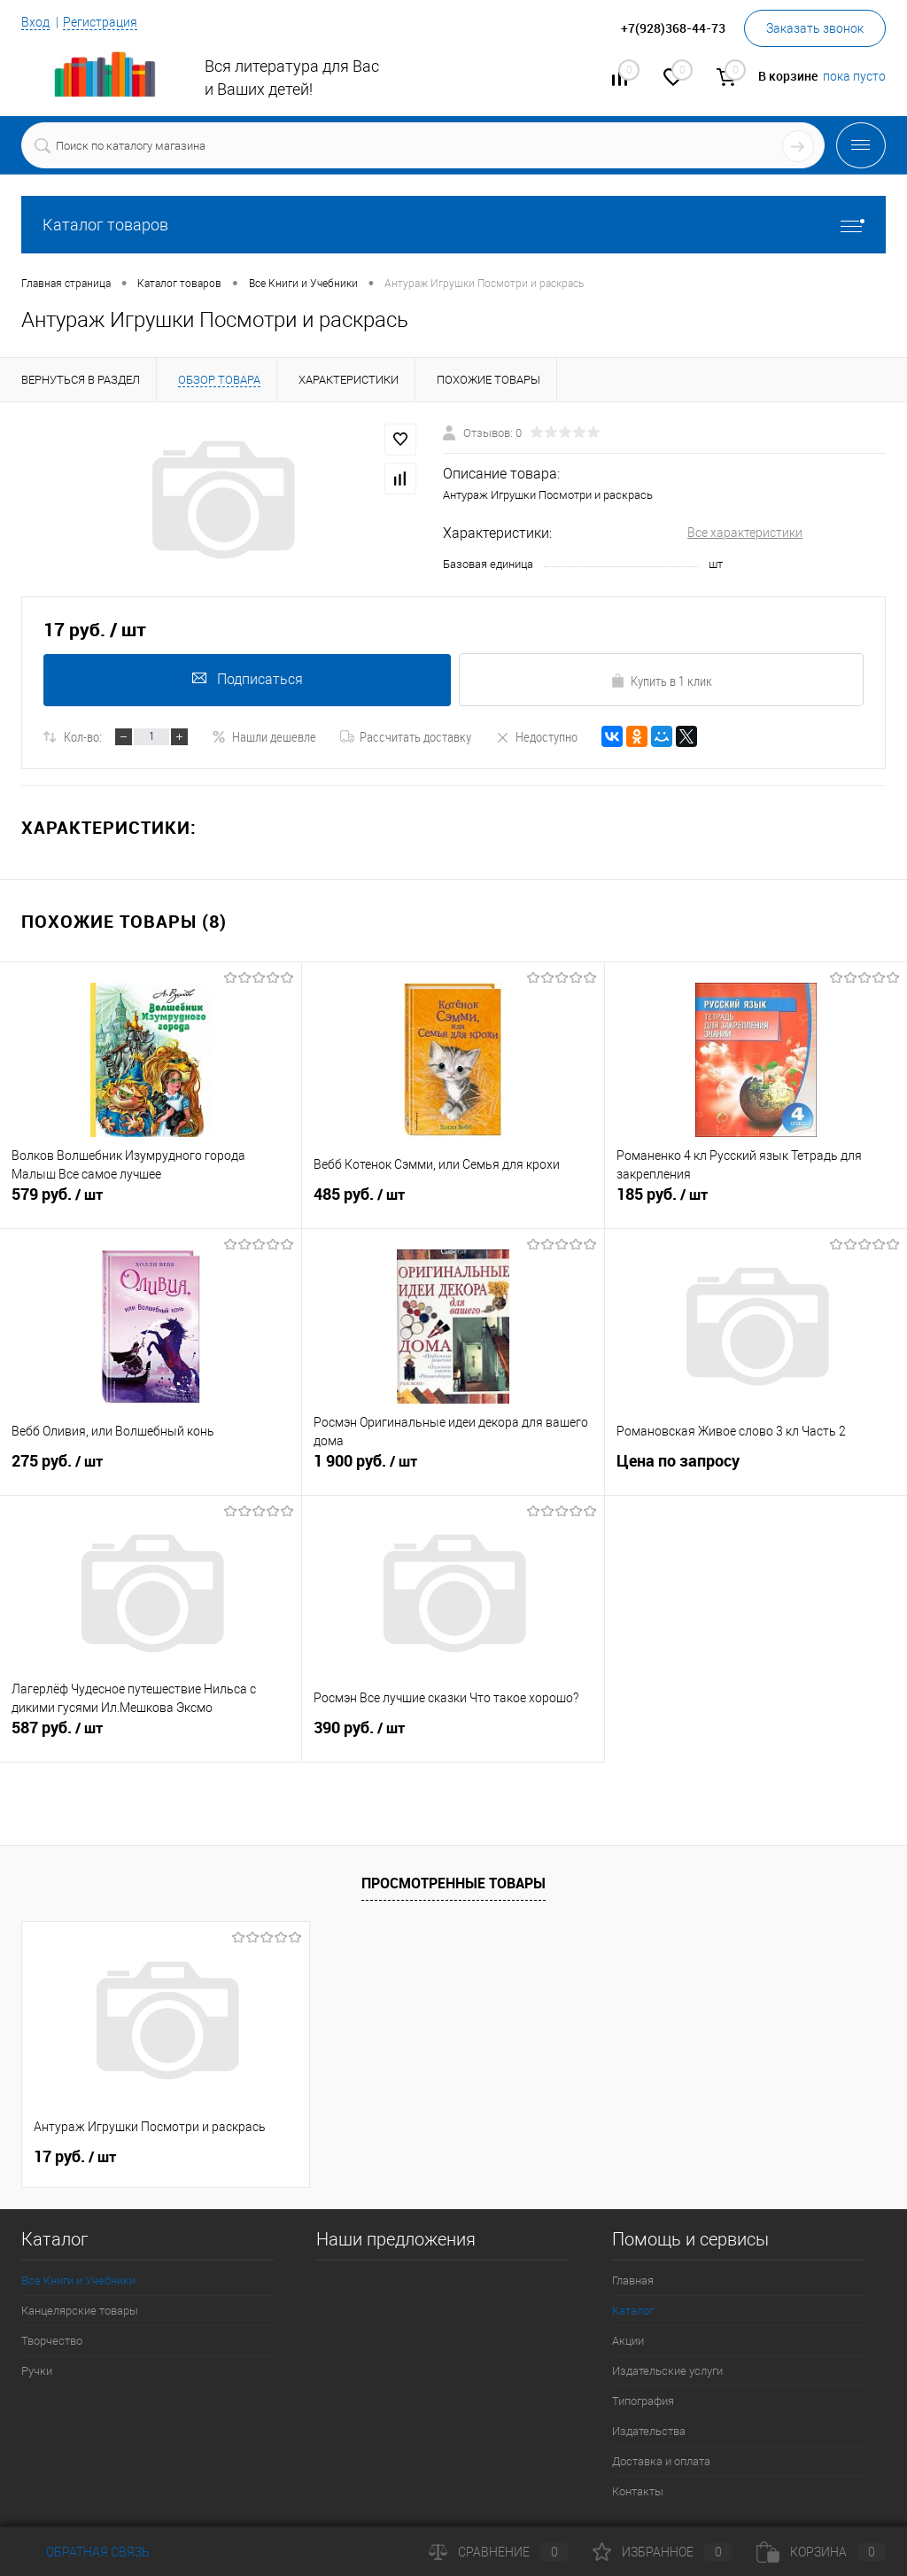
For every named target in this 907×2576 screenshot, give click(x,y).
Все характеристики (744, 532)
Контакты (637, 2491)
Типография (643, 2401)
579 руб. (151, 1204)
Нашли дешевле (264, 736)
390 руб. (453, 1738)
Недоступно (536, 736)
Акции (628, 2340)
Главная (633, 2280)
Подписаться (245, 679)
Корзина (821, 2552)
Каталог (633, 2310)
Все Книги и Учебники (78, 2280)
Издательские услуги (667, 2371)
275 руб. (151, 1471)
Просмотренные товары (453, 1883)
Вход (35, 22)
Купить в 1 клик (661, 680)
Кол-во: (83, 736)
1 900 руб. (453, 1471)
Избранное (663, 2552)
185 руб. (755, 1204)
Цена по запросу (678, 1463)
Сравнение (499, 2552)
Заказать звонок (815, 28)
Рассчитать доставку (405, 736)
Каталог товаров (453, 224)
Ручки (36, 2371)
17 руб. (75, 2157)
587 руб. (151, 1738)
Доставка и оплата (661, 2461)
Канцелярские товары (79, 2310)
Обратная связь (85, 2552)
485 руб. (453, 1204)
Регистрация (100, 22)
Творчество (51, 2340)
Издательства (649, 2431)
